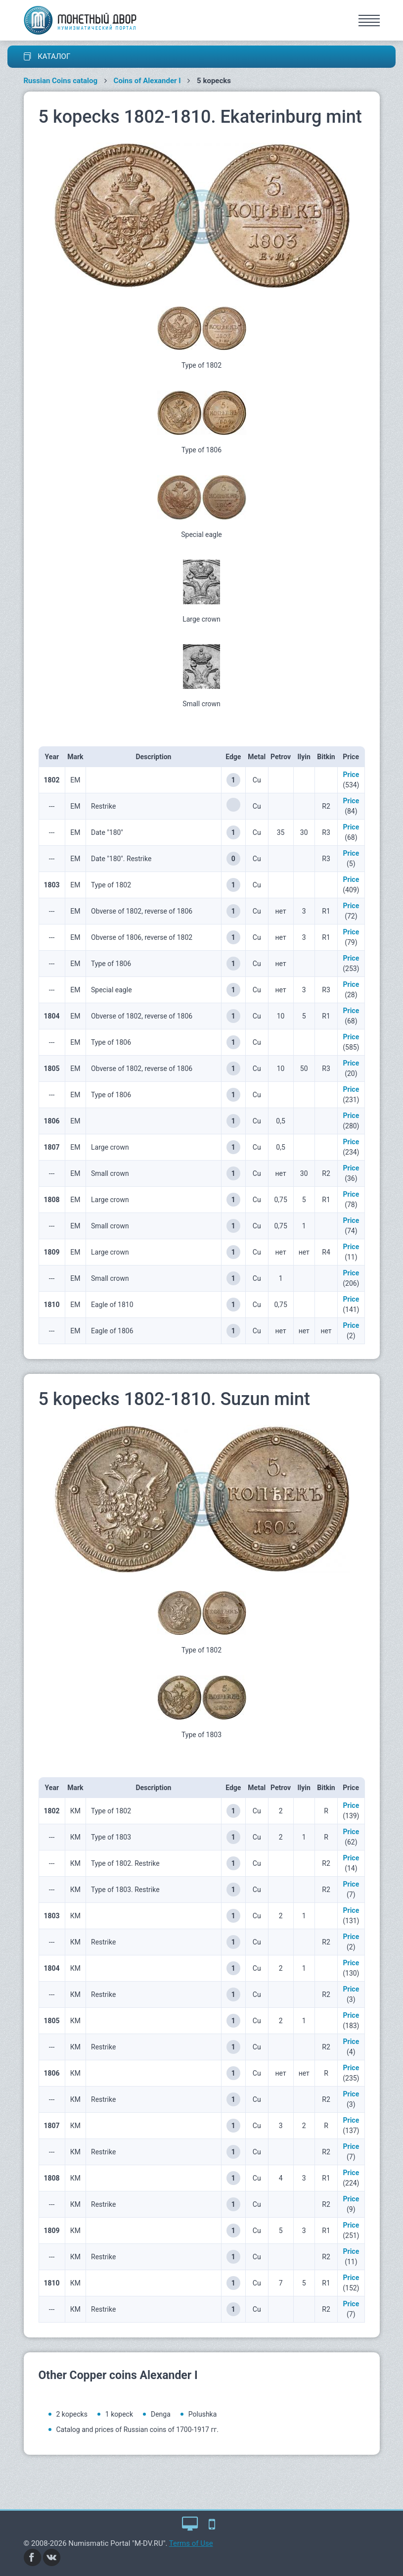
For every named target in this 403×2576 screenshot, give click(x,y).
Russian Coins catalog (61, 80)
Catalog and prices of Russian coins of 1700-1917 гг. (137, 2429)
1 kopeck (119, 2414)
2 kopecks (72, 2414)
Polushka (202, 2414)
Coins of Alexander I (147, 80)
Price (351, 774)
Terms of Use (191, 2543)
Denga (161, 2414)
